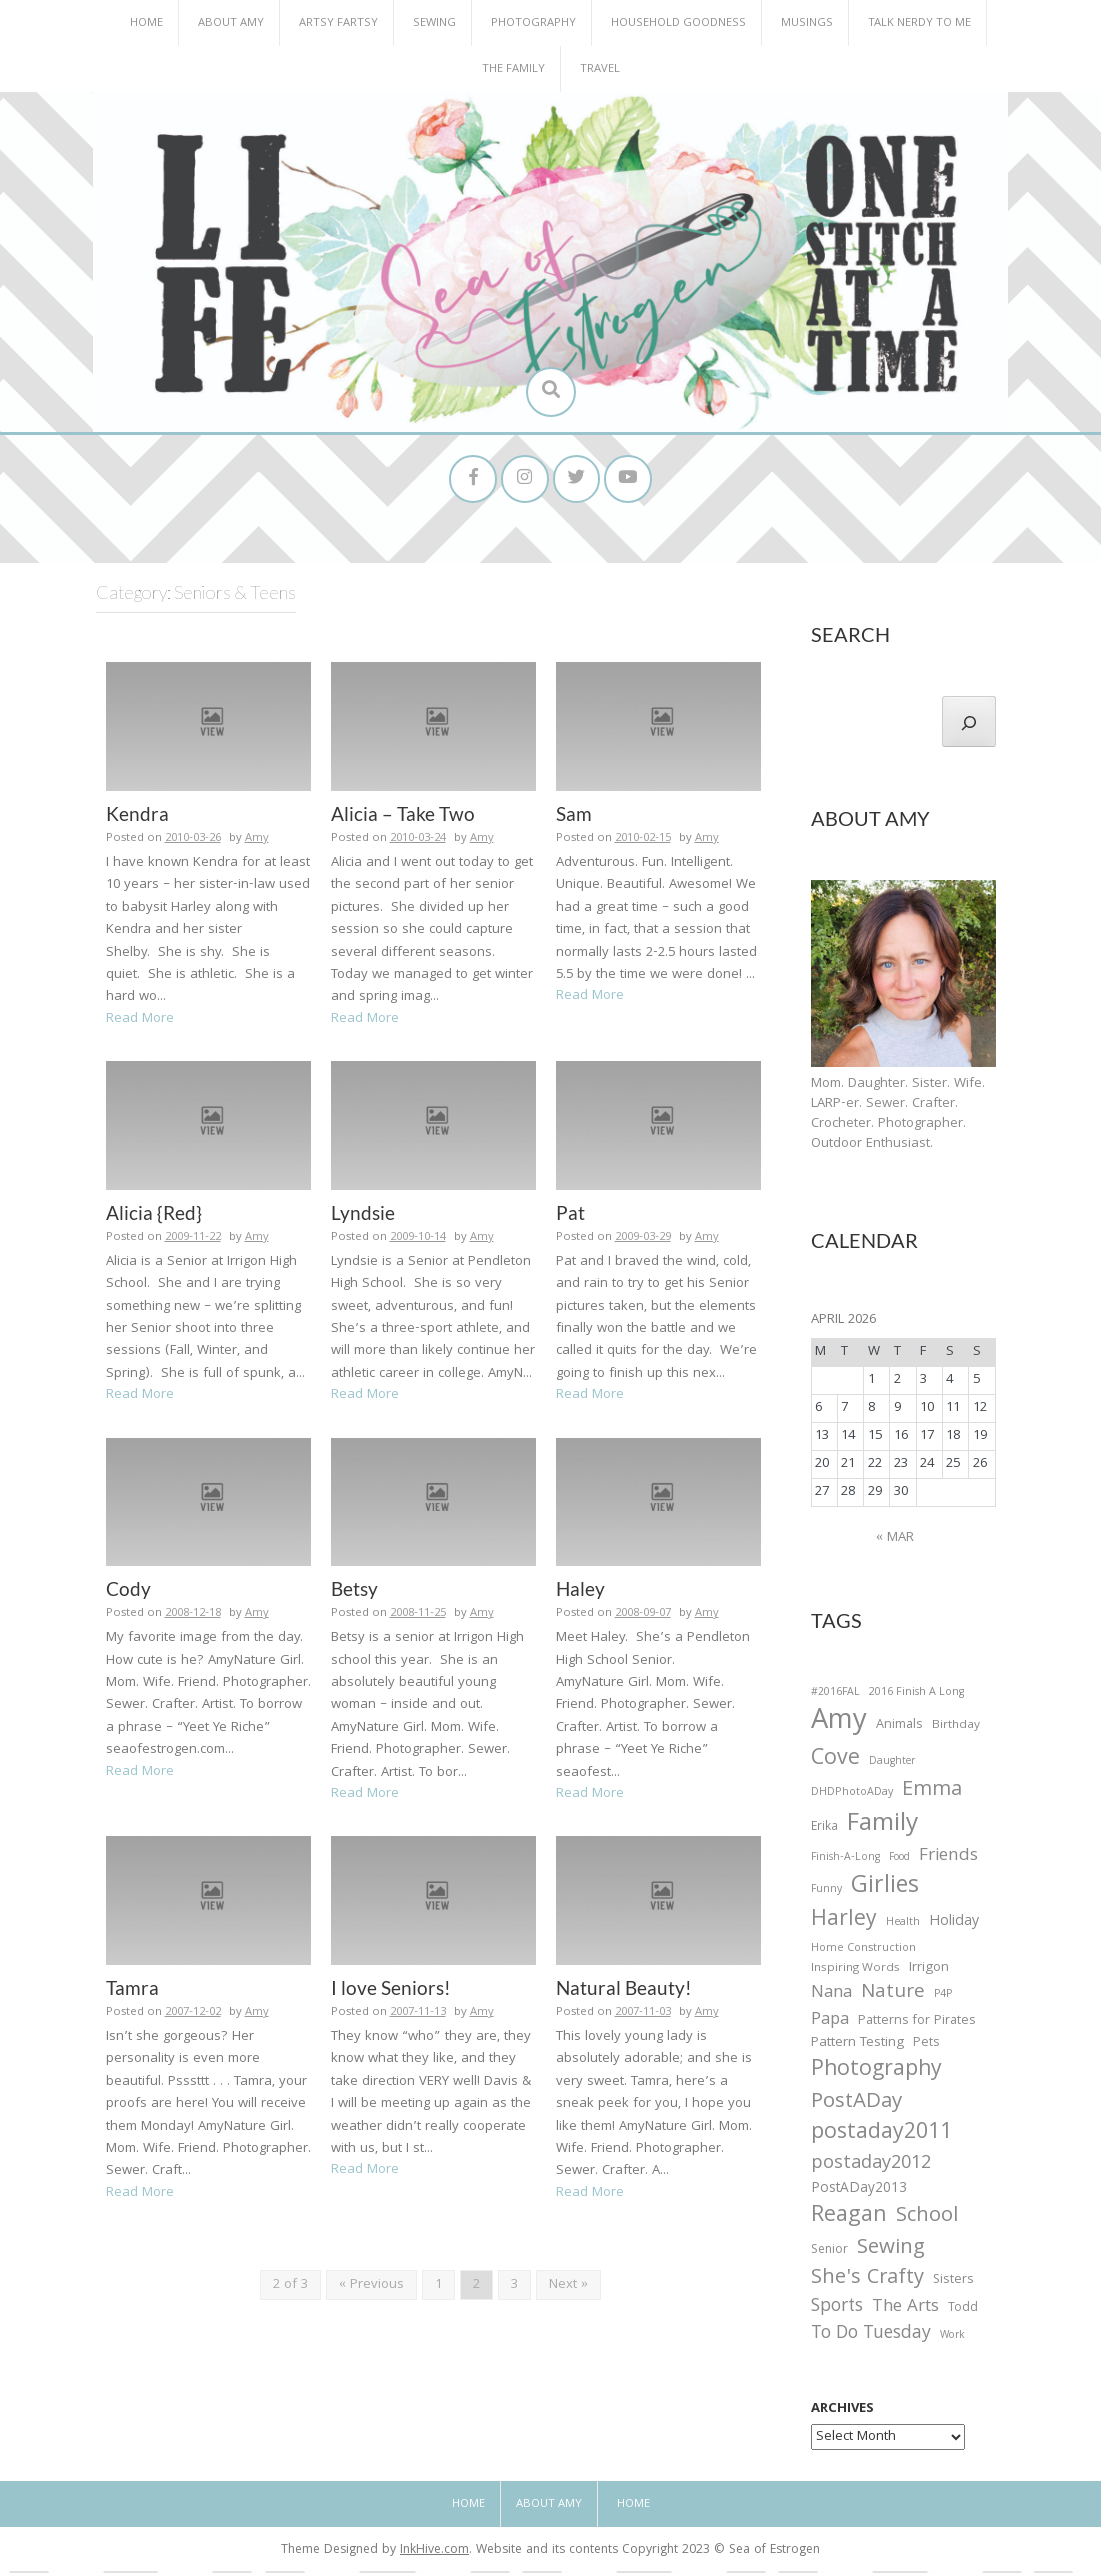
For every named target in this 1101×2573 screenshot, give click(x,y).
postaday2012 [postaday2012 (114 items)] (871, 2167)
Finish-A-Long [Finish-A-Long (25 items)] (845, 1860)
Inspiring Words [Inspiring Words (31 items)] (855, 1971)
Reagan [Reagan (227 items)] (849, 2218)
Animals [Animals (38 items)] (899, 1727)
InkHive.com (434, 2553)
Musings (807, 23)
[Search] (969, 724)
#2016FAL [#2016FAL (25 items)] (835, 1695)
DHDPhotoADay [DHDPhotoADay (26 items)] (852, 1796)
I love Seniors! (391, 1990)
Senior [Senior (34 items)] (829, 2253)
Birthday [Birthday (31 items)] (956, 1728)
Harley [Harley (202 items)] (844, 1924)
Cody (128, 1591)
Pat (570, 1214)
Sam (574, 815)
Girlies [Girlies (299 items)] (885, 1890)
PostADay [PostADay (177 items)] (856, 2105)
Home (146, 23)
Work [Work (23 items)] (952, 2340)
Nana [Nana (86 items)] (831, 1996)
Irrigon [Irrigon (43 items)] (929, 1971)
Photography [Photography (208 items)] (876, 2073)
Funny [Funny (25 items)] (826, 1893)
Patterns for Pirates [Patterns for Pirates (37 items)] (917, 2023)
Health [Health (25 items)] (903, 1926)
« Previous (371, 2288)
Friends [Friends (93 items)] (948, 1859)
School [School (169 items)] (927, 2219)
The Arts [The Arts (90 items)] (905, 2311)
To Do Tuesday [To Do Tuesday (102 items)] (871, 2337)
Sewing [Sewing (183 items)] (891, 2250)
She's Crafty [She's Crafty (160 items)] (867, 2281)
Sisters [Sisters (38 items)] (953, 2282)
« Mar (895, 1540)
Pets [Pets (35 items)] (926, 2047)
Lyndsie (363, 1214)
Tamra (132, 1990)
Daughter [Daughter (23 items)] (892, 1765)
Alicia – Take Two (403, 815)
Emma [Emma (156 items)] (932, 1794)
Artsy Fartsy (338, 23)
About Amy (231, 23)
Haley (580, 1591)
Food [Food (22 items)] (899, 1859)
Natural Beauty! (624, 1990)
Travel (600, 69)
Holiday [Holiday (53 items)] (954, 1926)
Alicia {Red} (154, 1214)
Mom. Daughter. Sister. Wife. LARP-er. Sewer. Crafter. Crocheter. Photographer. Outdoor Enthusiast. (898, 1116)
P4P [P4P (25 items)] (943, 1997)
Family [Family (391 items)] (882, 1827)
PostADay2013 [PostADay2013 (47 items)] (859, 2191)
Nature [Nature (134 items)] (893, 1995)
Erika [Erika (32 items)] (824, 1830)
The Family (513, 69)
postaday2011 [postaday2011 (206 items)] (881, 2137)
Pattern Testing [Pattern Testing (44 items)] (857, 2047)
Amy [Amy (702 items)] (839, 1725)
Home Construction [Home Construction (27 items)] (863, 1951)
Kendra (137, 815)
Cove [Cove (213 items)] (835, 1762)
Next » (568, 2288)
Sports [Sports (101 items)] (837, 2310)
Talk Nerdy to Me (919, 23)
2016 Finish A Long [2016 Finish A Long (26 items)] (916, 1695)
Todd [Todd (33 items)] (963, 2312)
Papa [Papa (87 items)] (830, 2023)
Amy (257, 840)
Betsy (354, 1591)
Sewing (434, 23)
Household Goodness (678, 23)
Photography (533, 23)
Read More (140, 1021)
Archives (842, 2412)
